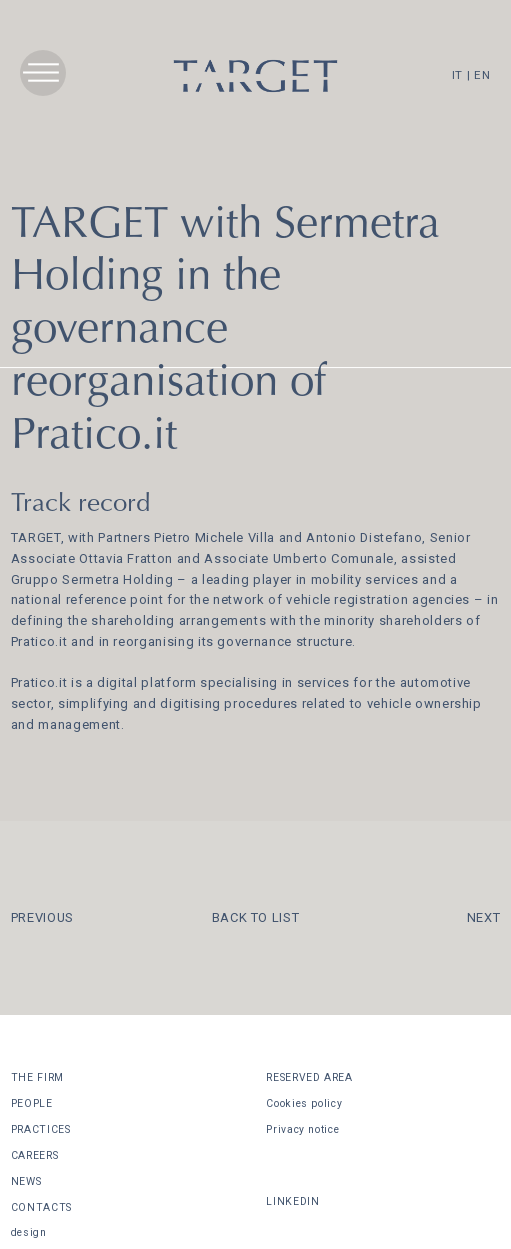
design (29, 1232)
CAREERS (35, 1155)
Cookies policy (304, 1103)
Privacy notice (302, 1129)
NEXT (484, 917)
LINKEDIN (292, 1201)
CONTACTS (41, 1207)
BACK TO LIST (256, 917)
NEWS (26, 1181)
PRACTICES (41, 1129)
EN (482, 75)
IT (457, 75)
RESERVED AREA (309, 1077)
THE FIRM (37, 1077)
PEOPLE (32, 1103)
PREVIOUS (42, 917)
